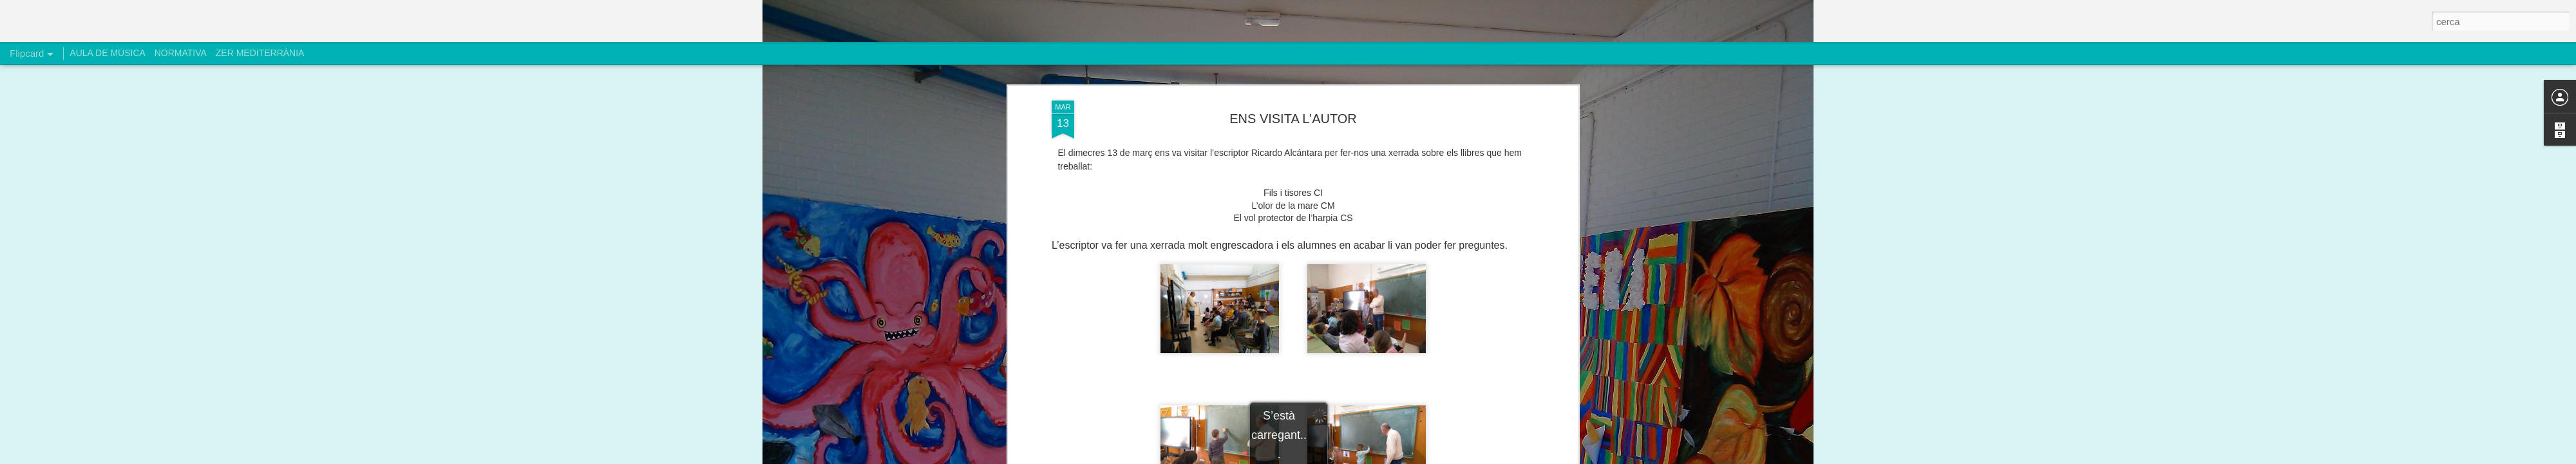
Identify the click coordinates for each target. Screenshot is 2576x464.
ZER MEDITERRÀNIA (260, 53)
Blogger (1346, 457)
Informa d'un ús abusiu (1397, 457)
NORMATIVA (181, 53)
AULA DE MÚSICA (107, 53)
